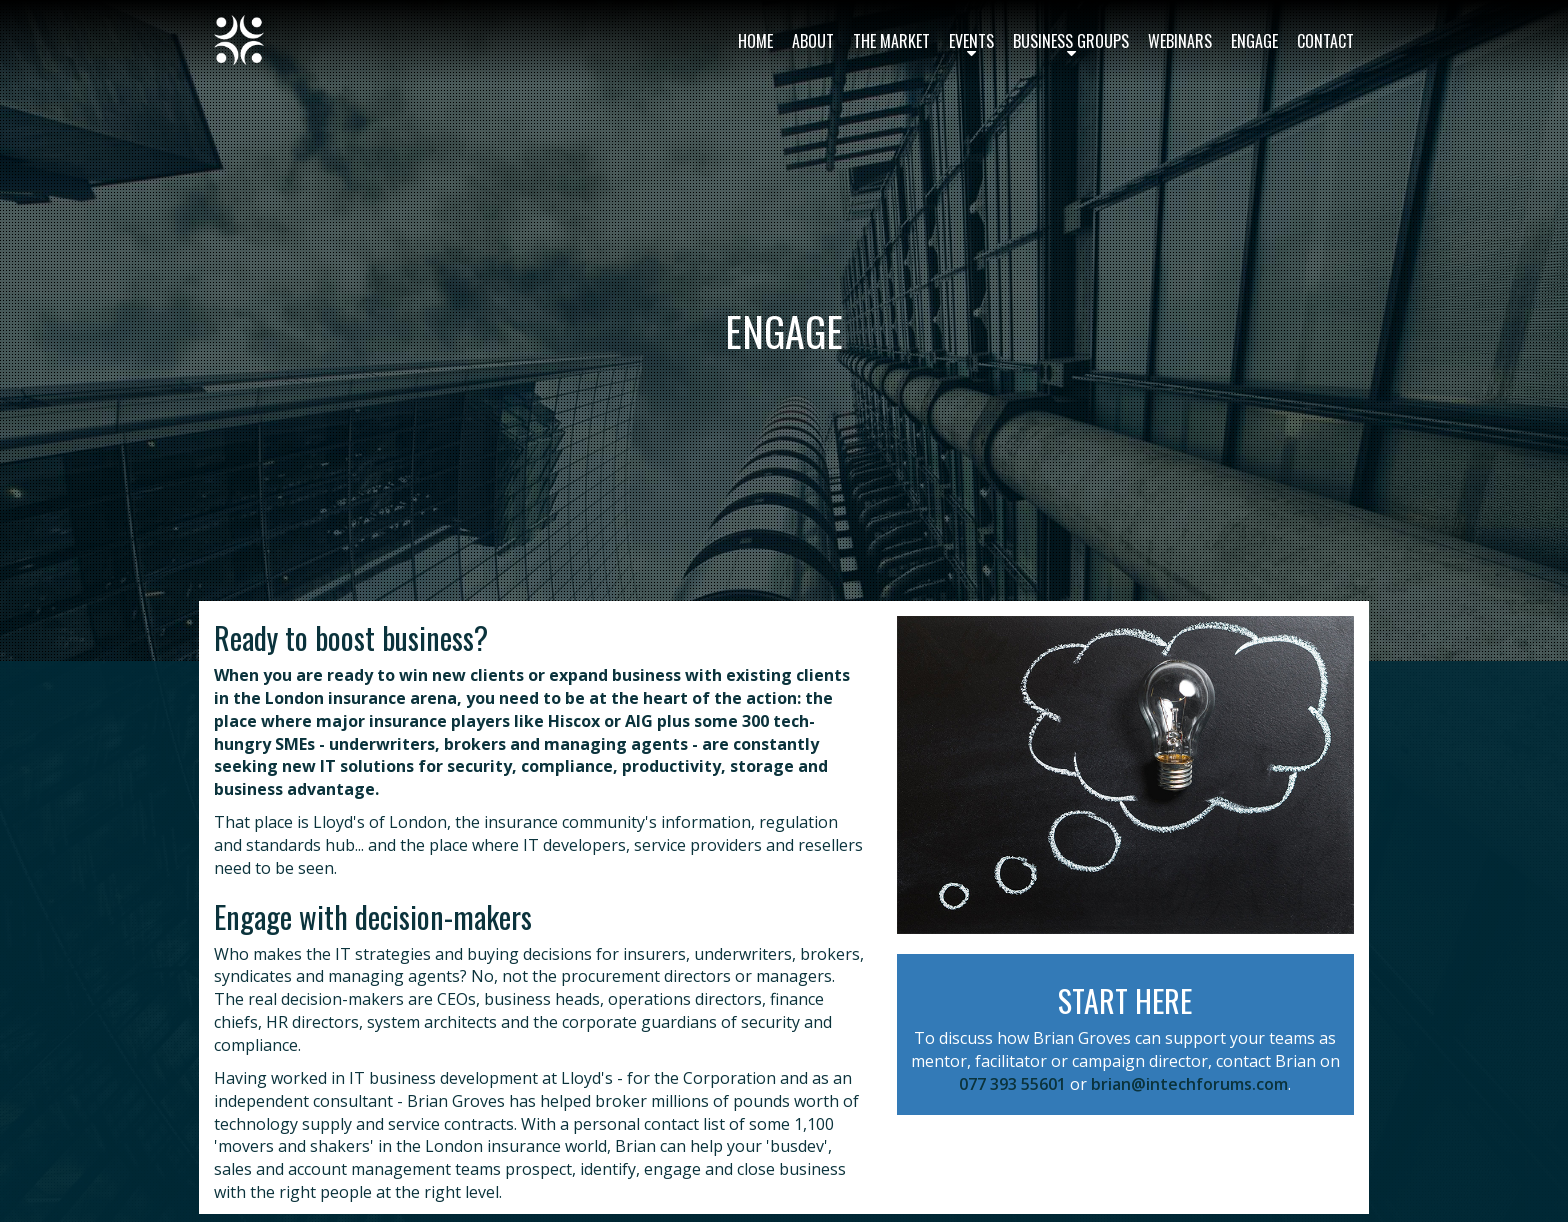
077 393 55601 (1012, 1084)
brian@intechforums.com (1189, 1084)
